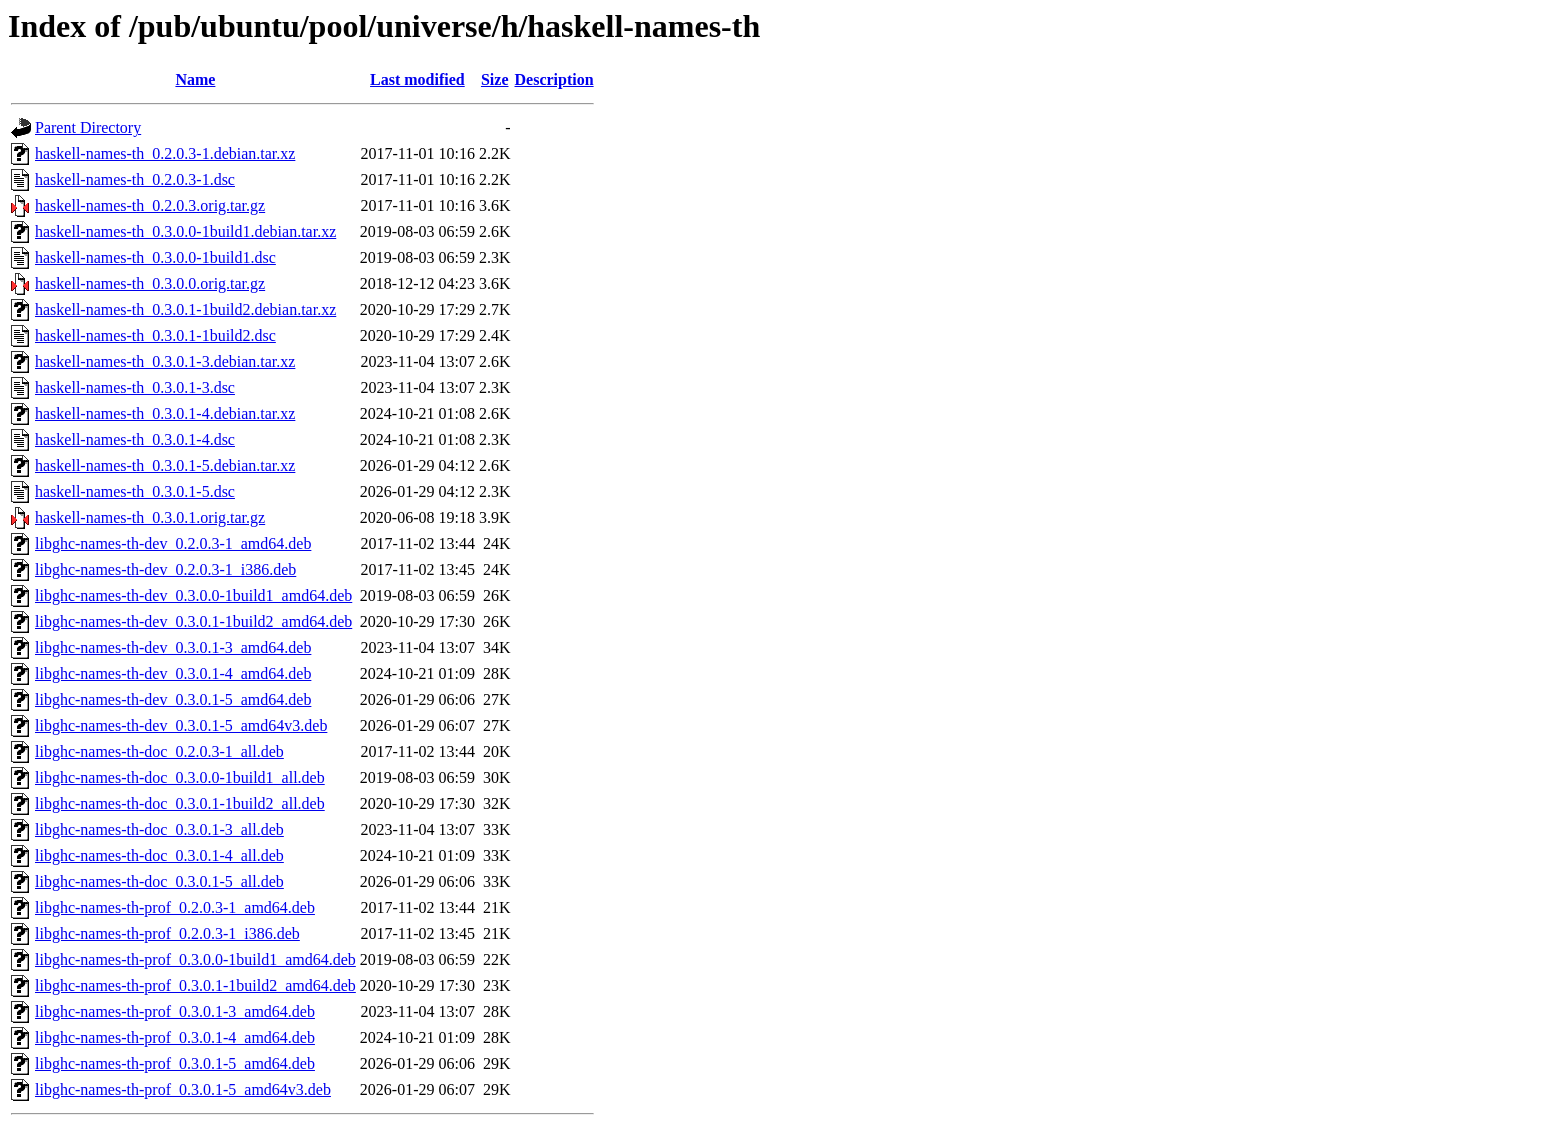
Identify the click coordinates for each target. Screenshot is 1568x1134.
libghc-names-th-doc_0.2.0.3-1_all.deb (159, 751)
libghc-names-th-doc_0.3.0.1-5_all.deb (159, 881)
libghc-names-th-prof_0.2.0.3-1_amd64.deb (175, 907)
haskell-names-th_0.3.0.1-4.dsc (135, 439)
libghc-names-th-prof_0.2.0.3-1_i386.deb (167, 933)
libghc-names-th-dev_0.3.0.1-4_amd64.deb (173, 673)
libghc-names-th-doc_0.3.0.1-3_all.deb (159, 829)
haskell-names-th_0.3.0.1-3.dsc (135, 387)
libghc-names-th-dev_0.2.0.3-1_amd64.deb (173, 543)
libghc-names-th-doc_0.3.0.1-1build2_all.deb (180, 803)
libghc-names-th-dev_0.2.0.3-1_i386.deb (165, 569)
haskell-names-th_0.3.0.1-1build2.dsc (155, 335)
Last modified (417, 79)
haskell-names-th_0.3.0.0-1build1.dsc (155, 257)
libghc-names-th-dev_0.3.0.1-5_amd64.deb (173, 699)
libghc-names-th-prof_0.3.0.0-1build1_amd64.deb (195, 959)
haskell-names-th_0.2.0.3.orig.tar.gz (150, 205)
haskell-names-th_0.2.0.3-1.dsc (135, 179)
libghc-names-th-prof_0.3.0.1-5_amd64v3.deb (183, 1089)
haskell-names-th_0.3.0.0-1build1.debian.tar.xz (185, 231)
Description (554, 79)
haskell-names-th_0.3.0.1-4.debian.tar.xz (165, 413)
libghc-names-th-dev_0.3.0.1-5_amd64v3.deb (181, 725)
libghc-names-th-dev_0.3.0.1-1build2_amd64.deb (193, 621)
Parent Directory (88, 127)
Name (195, 79)
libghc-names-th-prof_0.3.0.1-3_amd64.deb (175, 1011)
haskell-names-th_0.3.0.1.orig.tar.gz (150, 517)
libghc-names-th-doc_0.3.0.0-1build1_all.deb (180, 777)
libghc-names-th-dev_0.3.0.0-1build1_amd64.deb (193, 595)
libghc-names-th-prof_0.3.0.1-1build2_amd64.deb (195, 985)
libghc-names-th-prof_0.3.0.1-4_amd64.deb (175, 1037)
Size (495, 79)
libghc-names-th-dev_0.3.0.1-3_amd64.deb (173, 647)
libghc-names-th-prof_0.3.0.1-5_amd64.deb (175, 1063)
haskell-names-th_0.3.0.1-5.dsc (135, 491)
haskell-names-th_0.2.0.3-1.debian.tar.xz (165, 153)
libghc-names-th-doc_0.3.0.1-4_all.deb (159, 855)
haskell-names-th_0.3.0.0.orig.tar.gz (150, 283)
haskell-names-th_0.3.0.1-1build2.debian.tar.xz (185, 309)
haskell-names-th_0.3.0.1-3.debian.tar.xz (165, 361)
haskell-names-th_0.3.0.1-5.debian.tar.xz (165, 465)
